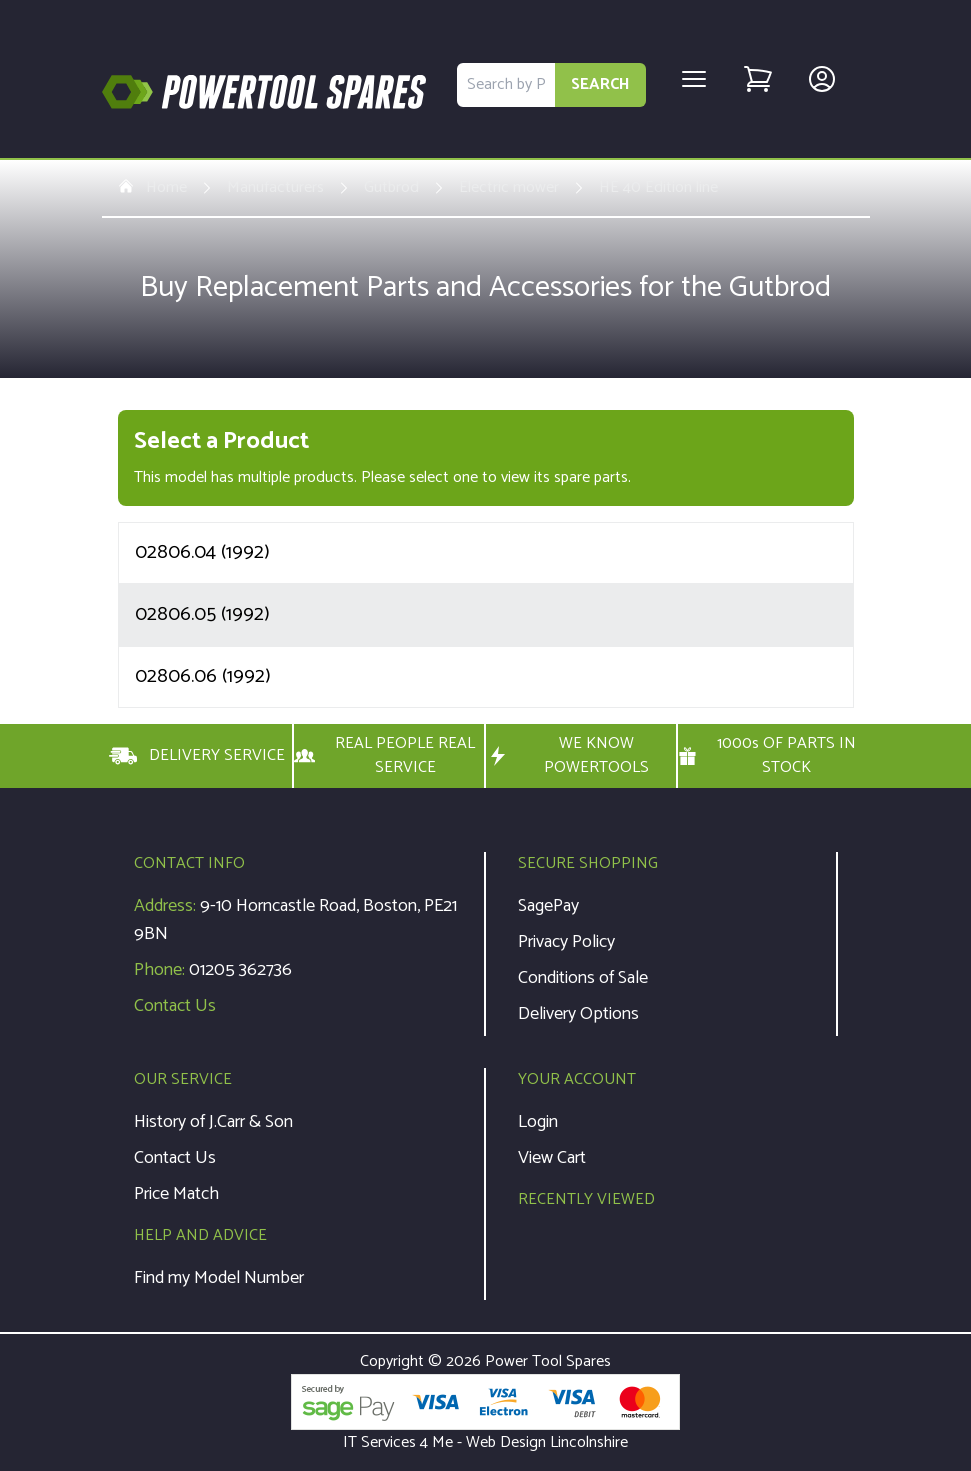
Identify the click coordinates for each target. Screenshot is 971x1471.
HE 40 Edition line (658, 188)
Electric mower (509, 188)
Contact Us (175, 1006)
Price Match (176, 1194)
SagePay (548, 906)
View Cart (552, 1158)
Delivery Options (578, 1014)
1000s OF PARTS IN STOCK (767, 756)
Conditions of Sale (583, 978)
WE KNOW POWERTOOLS (568, 756)
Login (538, 1122)
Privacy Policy (566, 942)
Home (152, 188)
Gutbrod (391, 188)
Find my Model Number (219, 1278)
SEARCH (600, 84)
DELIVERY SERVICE (197, 756)
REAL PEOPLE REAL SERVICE (385, 756)
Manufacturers (275, 188)
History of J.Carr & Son (213, 1122)
